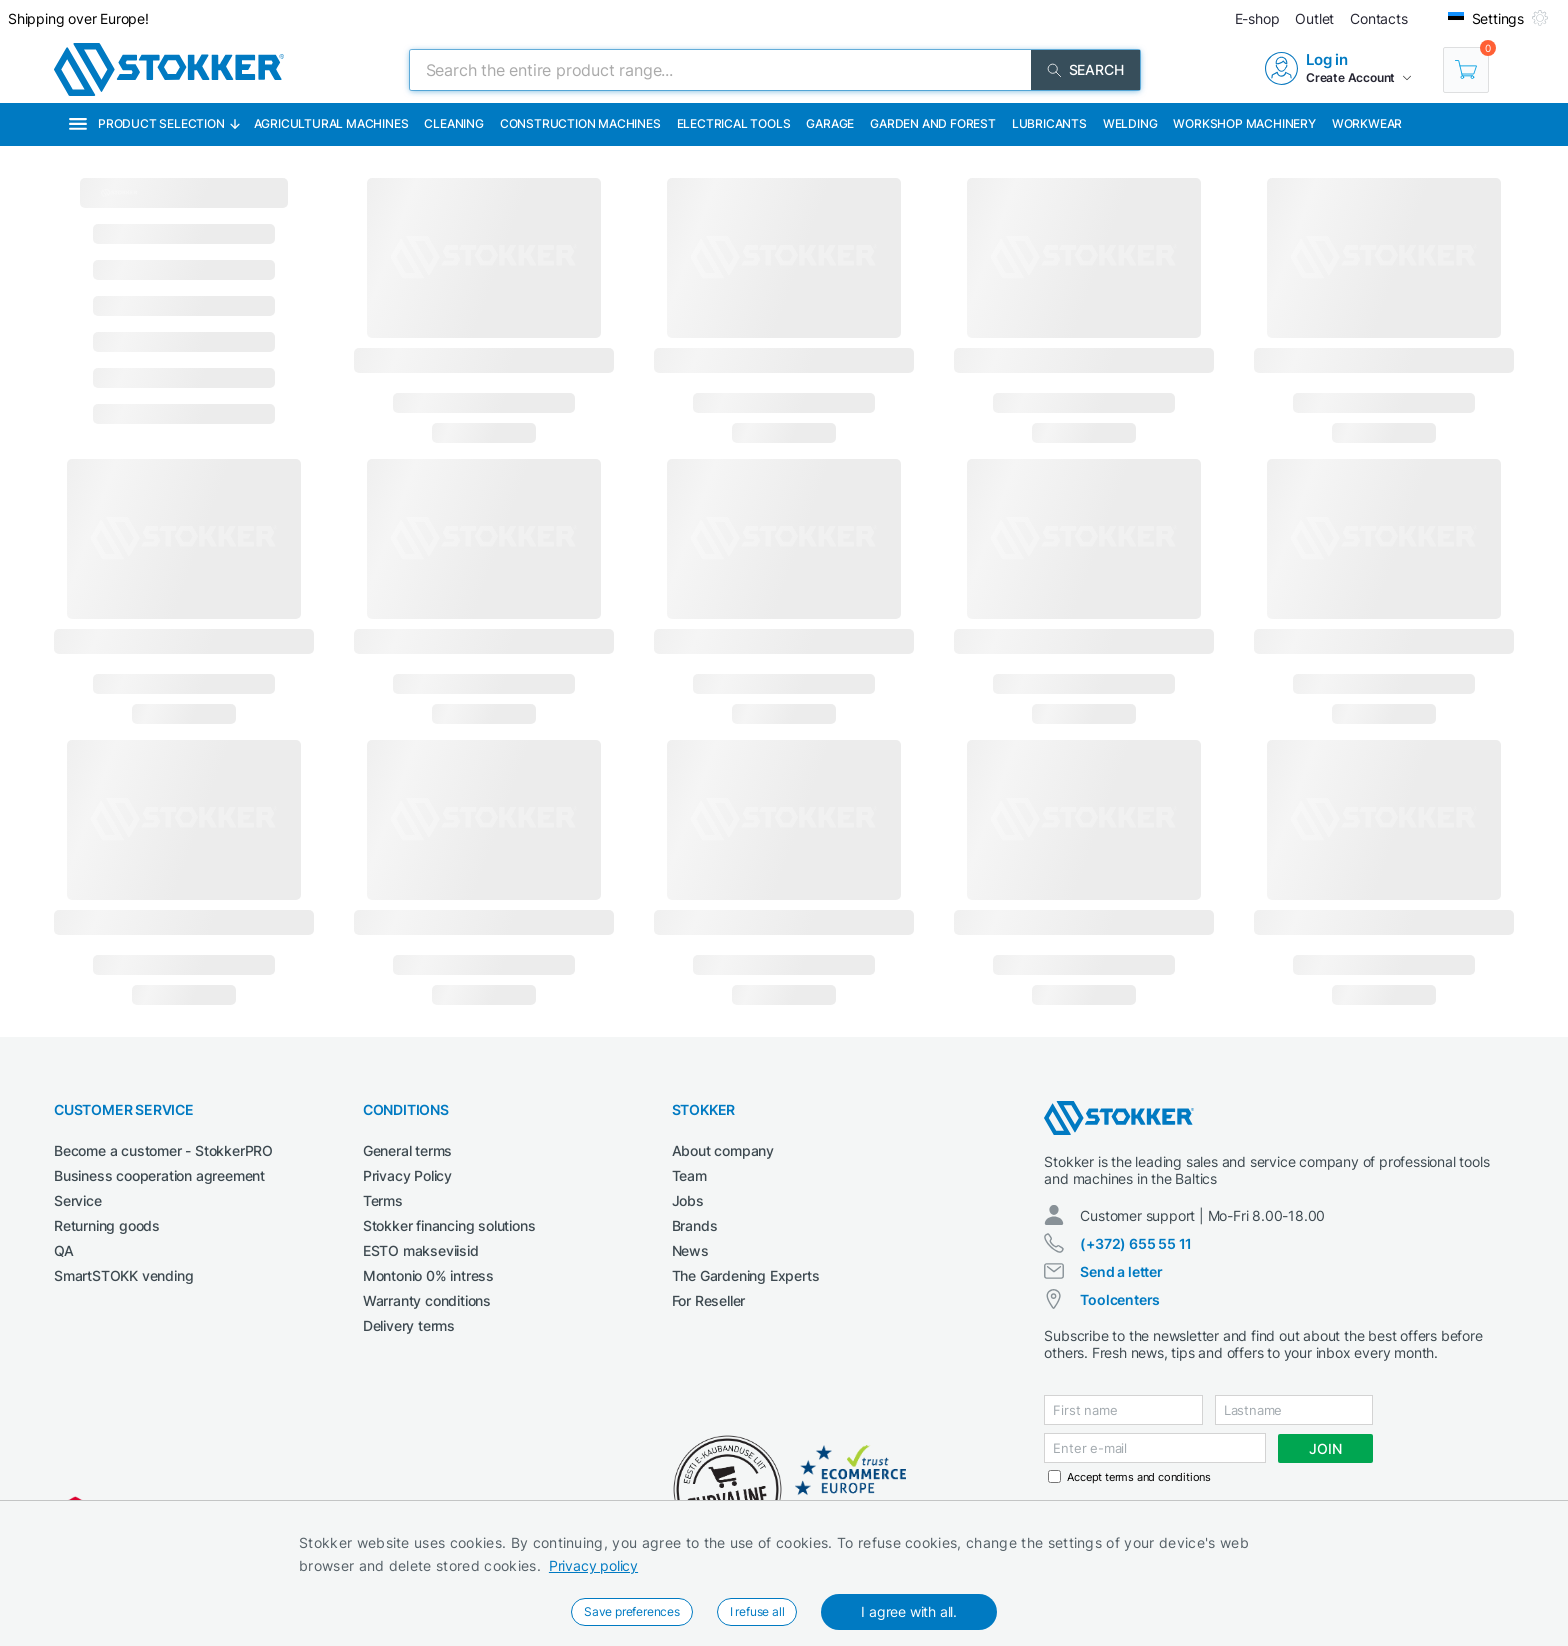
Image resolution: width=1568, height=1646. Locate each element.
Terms (383, 1200)
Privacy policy (593, 1565)
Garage (830, 123)
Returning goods (107, 1225)
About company (723, 1150)
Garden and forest (933, 123)
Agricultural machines (331, 123)
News (690, 1250)
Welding (1130, 123)
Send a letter (1121, 1271)
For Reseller (709, 1300)
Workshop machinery (1244, 123)
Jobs (688, 1200)
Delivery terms (409, 1325)
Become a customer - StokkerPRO (163, 1150)
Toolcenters (1120, 1299)
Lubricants (1049, 123)
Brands (695, 1225)
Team (689, 1175)
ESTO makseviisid (421, 1250)
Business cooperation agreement (159, 1175)
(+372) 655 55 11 (1136, 1243)
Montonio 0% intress (428, 1275)
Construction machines (580, 123)
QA (64, 1250)
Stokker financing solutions (449, 1225)
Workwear (1367, 123)
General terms (407, 1150)
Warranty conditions (427, 1300)
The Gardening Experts (746, 1275)
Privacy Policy (407, 1175)
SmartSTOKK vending (123, 1275)
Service (78, 1200)
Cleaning (453, 123)
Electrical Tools (734, 123)
